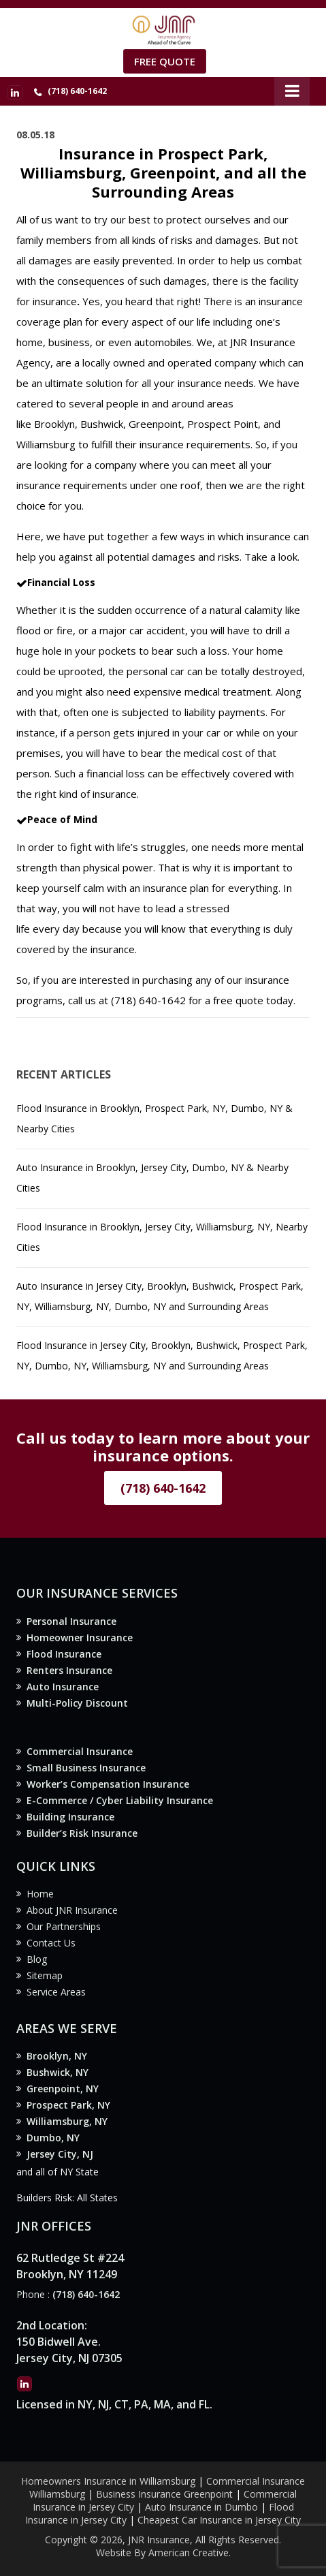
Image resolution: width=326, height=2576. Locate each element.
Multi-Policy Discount (77, 1702)
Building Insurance (70, 1816)
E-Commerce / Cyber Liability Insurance (120, 1800)
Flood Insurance (64, 1653)
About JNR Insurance (72, 1910)
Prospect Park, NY (68, 2104)
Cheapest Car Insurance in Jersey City (219, 2519)
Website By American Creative (162, 2552)
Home (40, 1893)
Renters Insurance (69, 1670)
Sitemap (45, 1975)
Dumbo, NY (53, 2137)
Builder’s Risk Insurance (82, 1833)
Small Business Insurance (86, 1767)
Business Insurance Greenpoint (165, 2493)
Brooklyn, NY (57, 2055)
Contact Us (51, 1942)
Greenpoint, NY (63, 2088)
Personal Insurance (71, 1621)
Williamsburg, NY (67, 2121)
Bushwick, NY (57, 2072)
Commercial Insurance (80, 1751)
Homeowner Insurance (80, 1637)
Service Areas (56, 1991)
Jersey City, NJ (60, 2153)
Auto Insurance (63, 1686)
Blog (37, 1959)
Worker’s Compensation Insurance (108, 1784)
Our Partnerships (64, 1926)
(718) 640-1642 (77, 91)
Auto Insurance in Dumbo (201, 2506)
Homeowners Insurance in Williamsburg (108, 2480)
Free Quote (164, 61)
